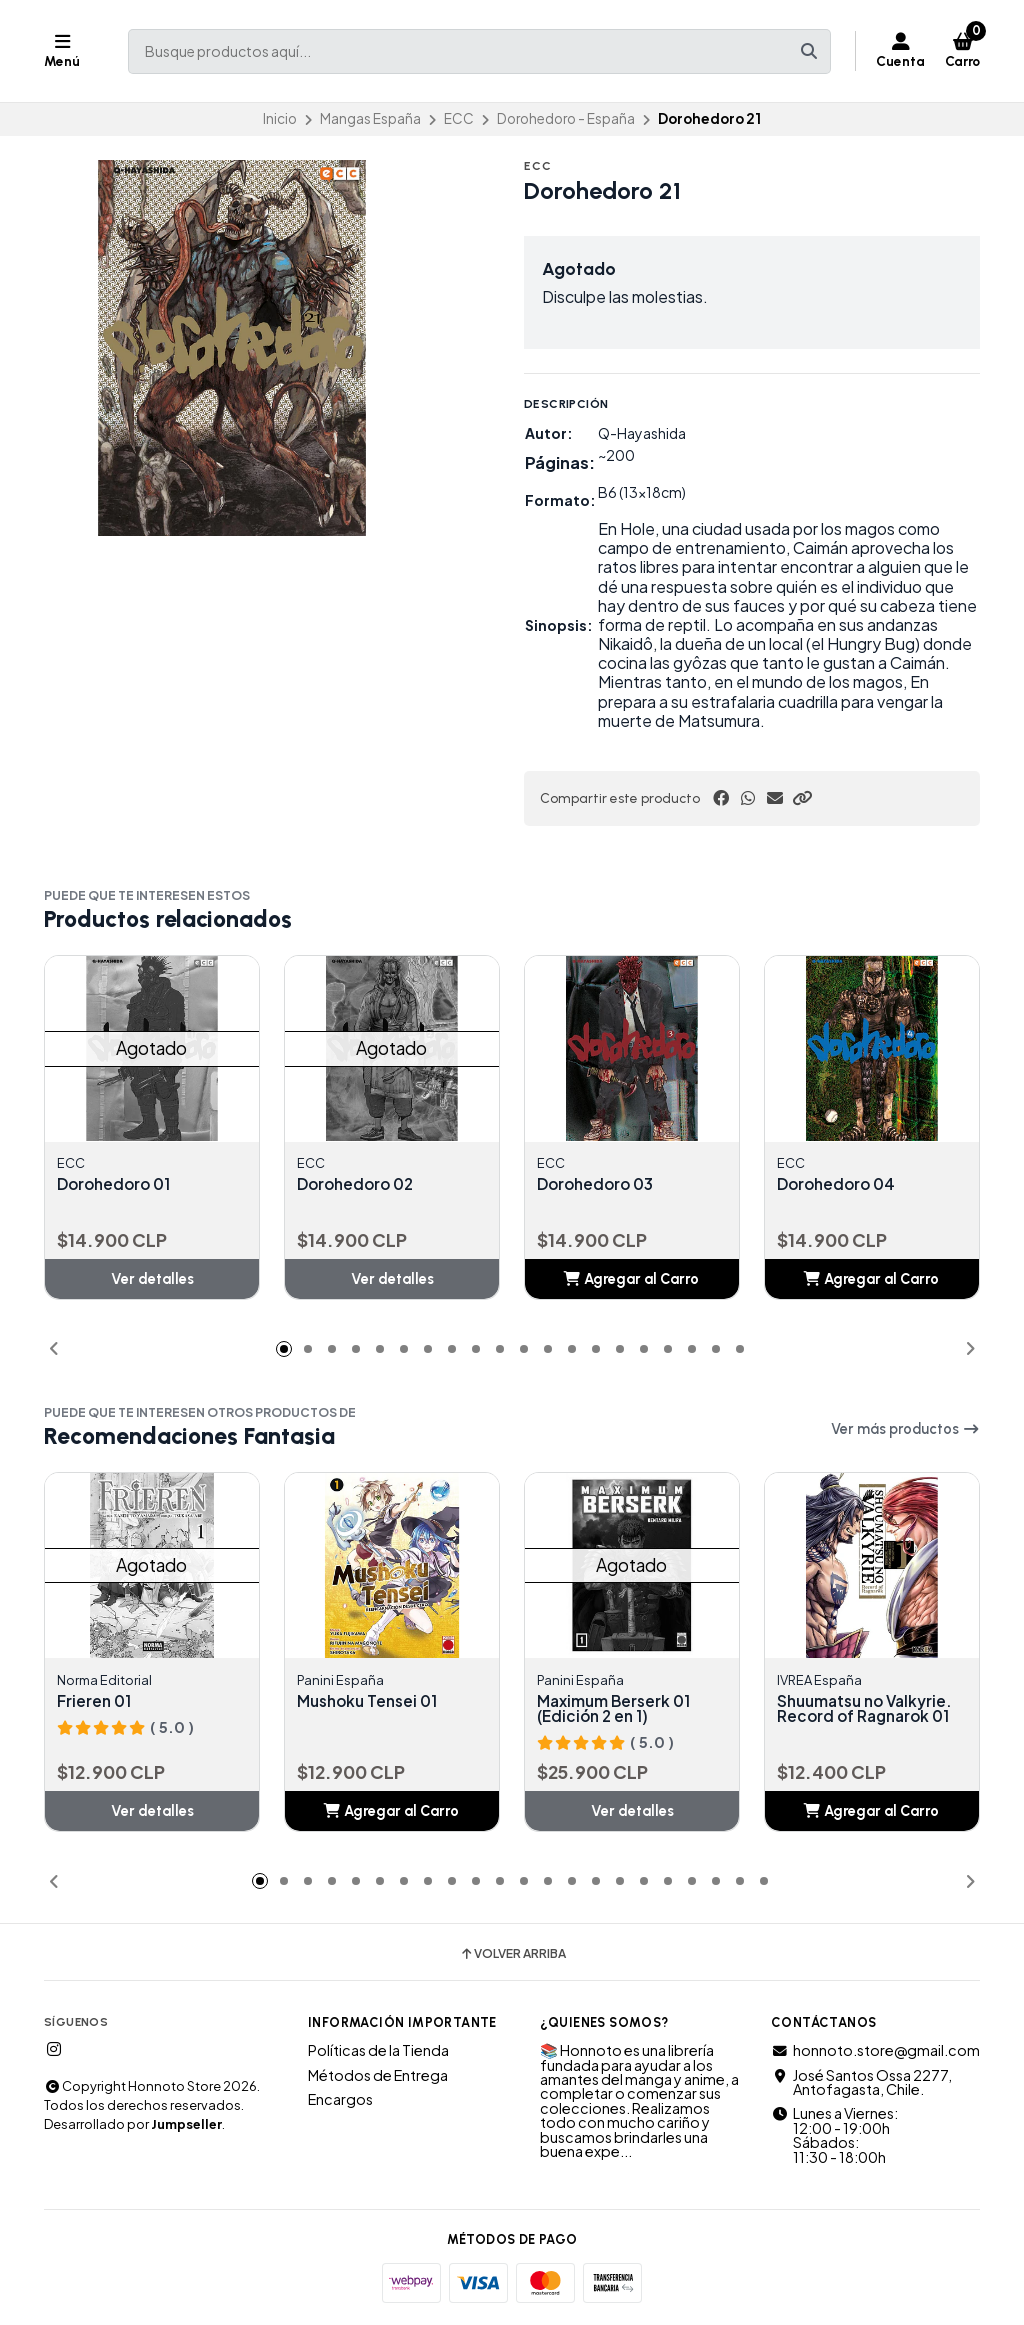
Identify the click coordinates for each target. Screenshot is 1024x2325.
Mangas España (370, 118)
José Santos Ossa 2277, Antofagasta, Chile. (861, 2084)
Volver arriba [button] (512, 1957)
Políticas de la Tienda (378, 2052)
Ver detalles (152, 1280)
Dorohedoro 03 (599, 1184)
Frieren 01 (95, 1701)
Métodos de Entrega (378, 2077)
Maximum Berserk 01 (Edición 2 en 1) (617, 1709)
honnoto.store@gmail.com (875, 2052)
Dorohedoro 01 (117, 1184)
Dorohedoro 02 (359, 1184)
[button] (802, 798)
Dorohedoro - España (566, 118)
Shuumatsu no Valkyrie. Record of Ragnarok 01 (870, 1709)
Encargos (340, 2101)
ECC (459, 118)
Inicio (280, 118)
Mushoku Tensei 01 (371, 1701)
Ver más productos (905, 1429)
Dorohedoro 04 (839, 1184)
